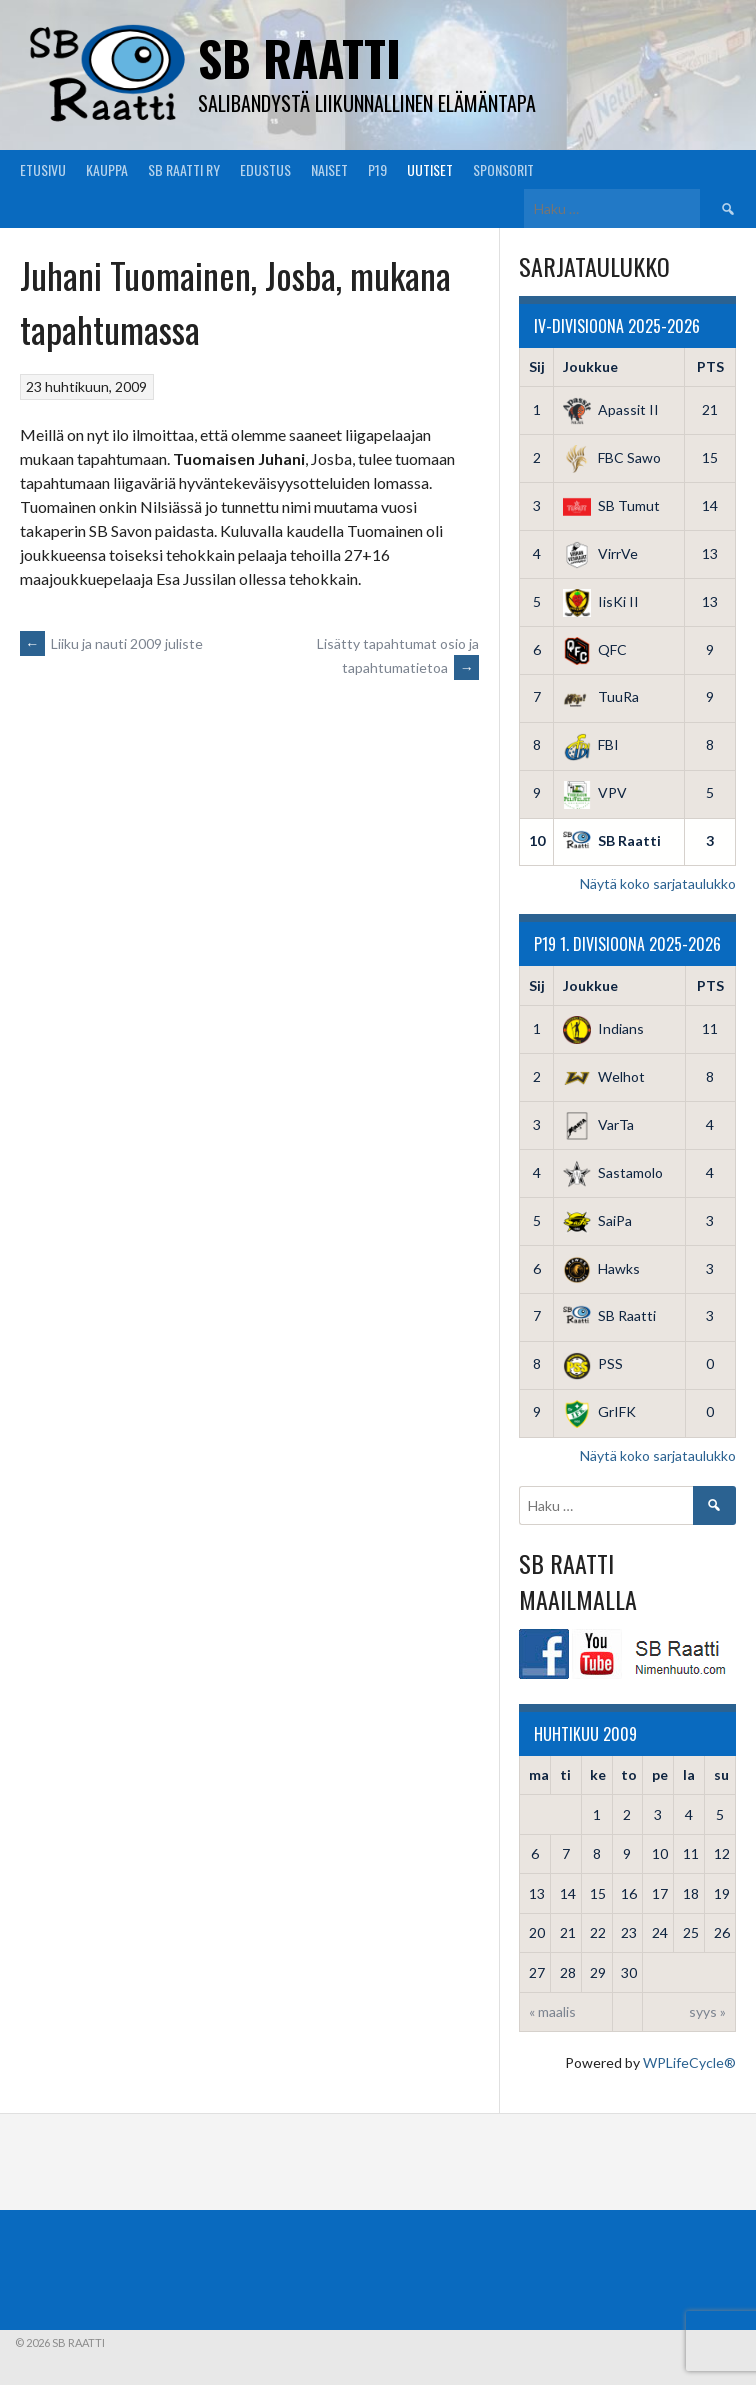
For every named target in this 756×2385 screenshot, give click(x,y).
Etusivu (43, 169)
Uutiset (430, 169)
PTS (710, 366)
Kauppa (107, 169)
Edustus (265, 169)
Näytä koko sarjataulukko (658, 883)
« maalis (552, 2011)
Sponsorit (503, 169)
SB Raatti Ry (184, 169)
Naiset (329, 169)
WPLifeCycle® (689, 2062)
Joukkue (590, 366)
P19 (377, 169)
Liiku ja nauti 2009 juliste (111, 643)
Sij (537, 366)
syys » (707, 2011)
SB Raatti (299, 57)
